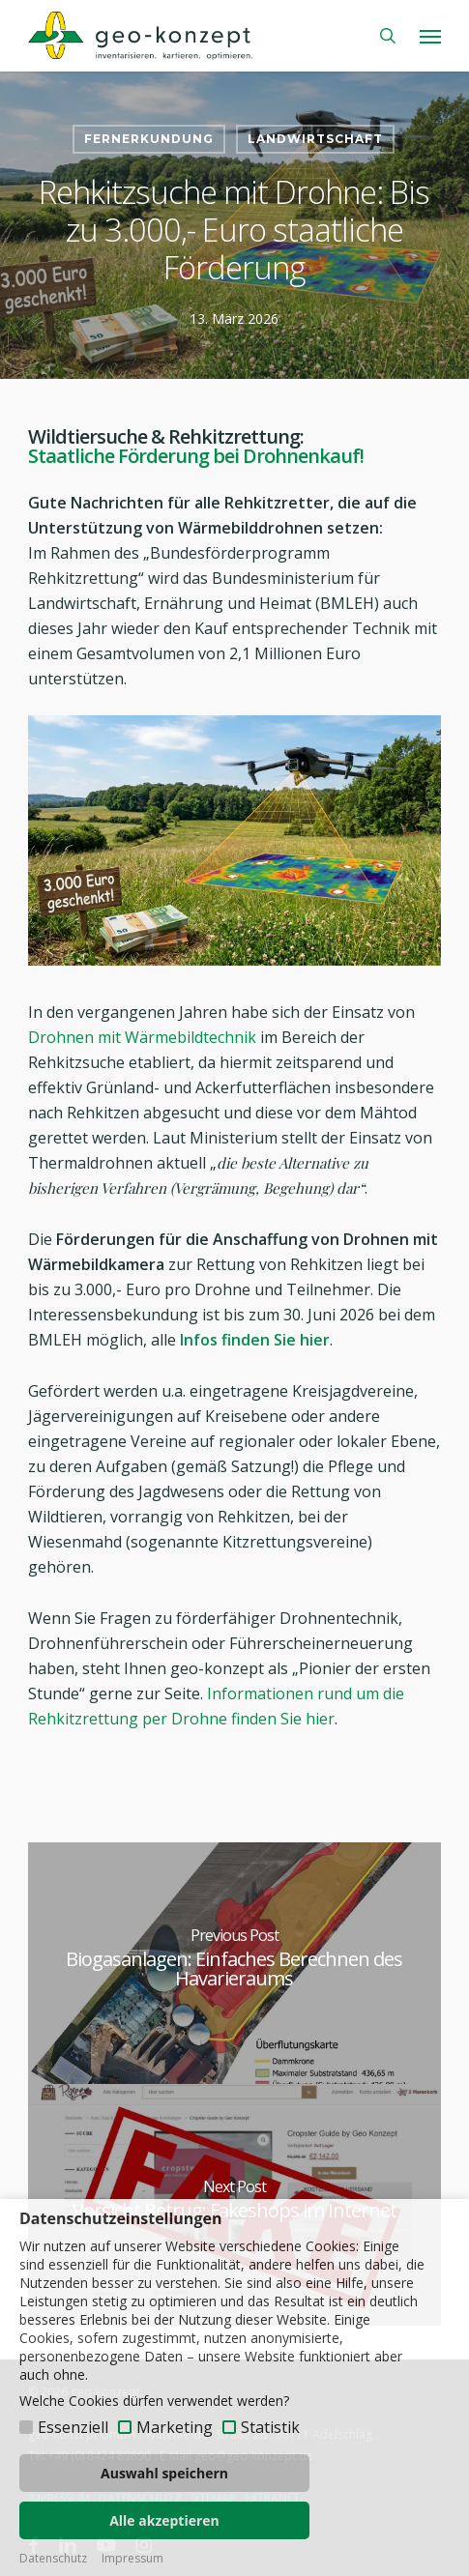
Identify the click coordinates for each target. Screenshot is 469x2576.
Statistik (270, 2427)
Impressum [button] (132, 2558)
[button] (430, 35)
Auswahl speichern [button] (164, 2473)
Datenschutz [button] (53, 2558)
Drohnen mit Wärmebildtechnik (142, 1037)
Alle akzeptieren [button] (164, 2520)
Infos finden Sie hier (255, 1339)
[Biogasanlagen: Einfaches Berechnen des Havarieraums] (234, 1963)
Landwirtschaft (315, 138)
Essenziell (73, 2427)
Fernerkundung (149, 138)
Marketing (174, 2427)
